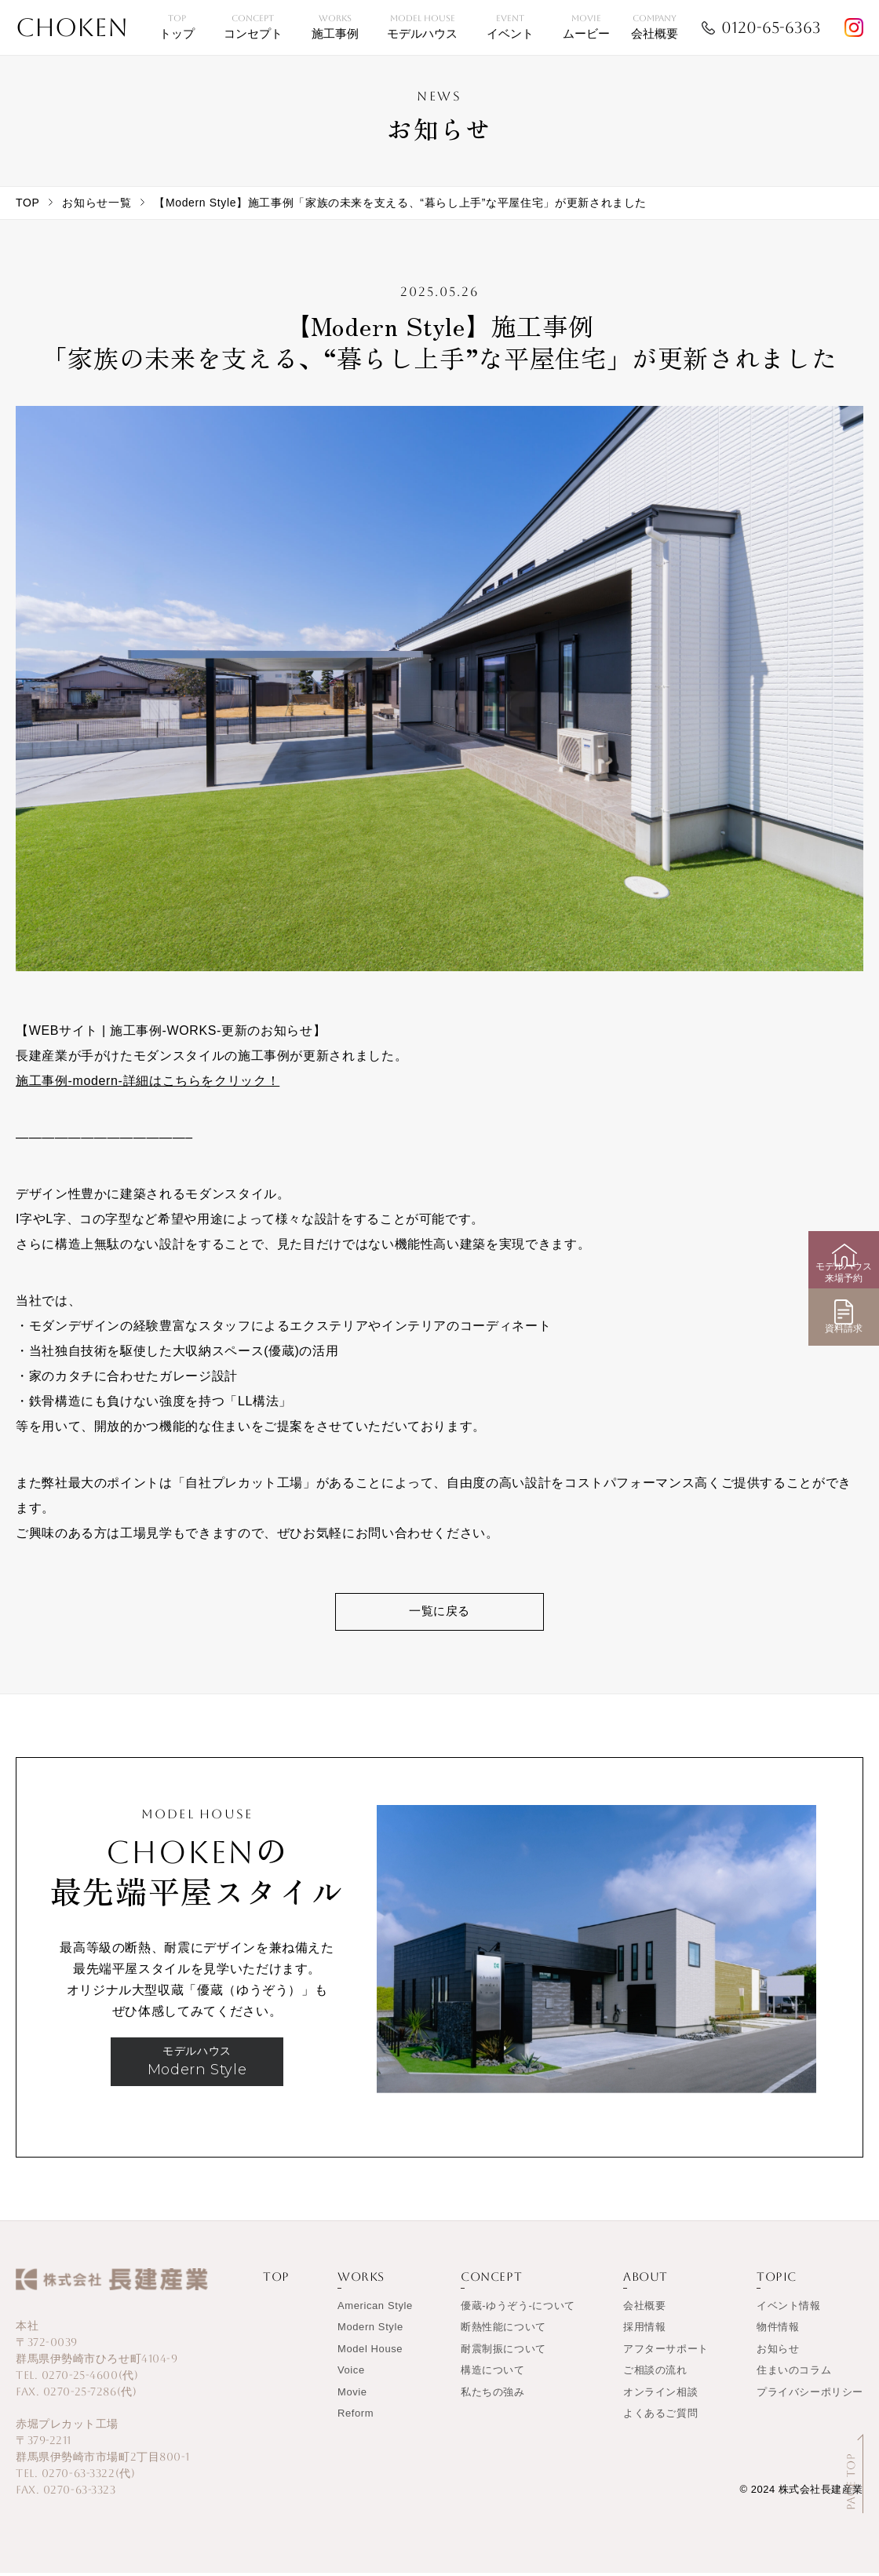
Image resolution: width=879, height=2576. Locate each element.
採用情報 (644, 2331)
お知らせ (778, 2352)
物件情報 (778, 2331)
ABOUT (645, 2280)
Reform (355, 2417)
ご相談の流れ (655, 2374)
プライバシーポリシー (810, 2395)
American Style (375, 2309)
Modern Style (370, 2331)
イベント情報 (789, 2309)
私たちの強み (493, 2395)
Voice (351, 2374)
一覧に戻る (439, 1613)
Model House (370, 2352)
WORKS (361, 2280)
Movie (352, 2395)
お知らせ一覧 (96, 202)
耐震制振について (503, 2352)
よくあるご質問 (660, 2417)
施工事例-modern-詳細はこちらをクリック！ (147, 1080)
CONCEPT (491, 2280)
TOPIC (777, 2280)
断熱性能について (503, 2331)
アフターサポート (666, 2352)
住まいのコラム (794, 2374)
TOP (27, 202)
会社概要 (644, 2309)
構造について (493, 2374)
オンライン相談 (660, 2395)
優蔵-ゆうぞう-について (518, 2309)
